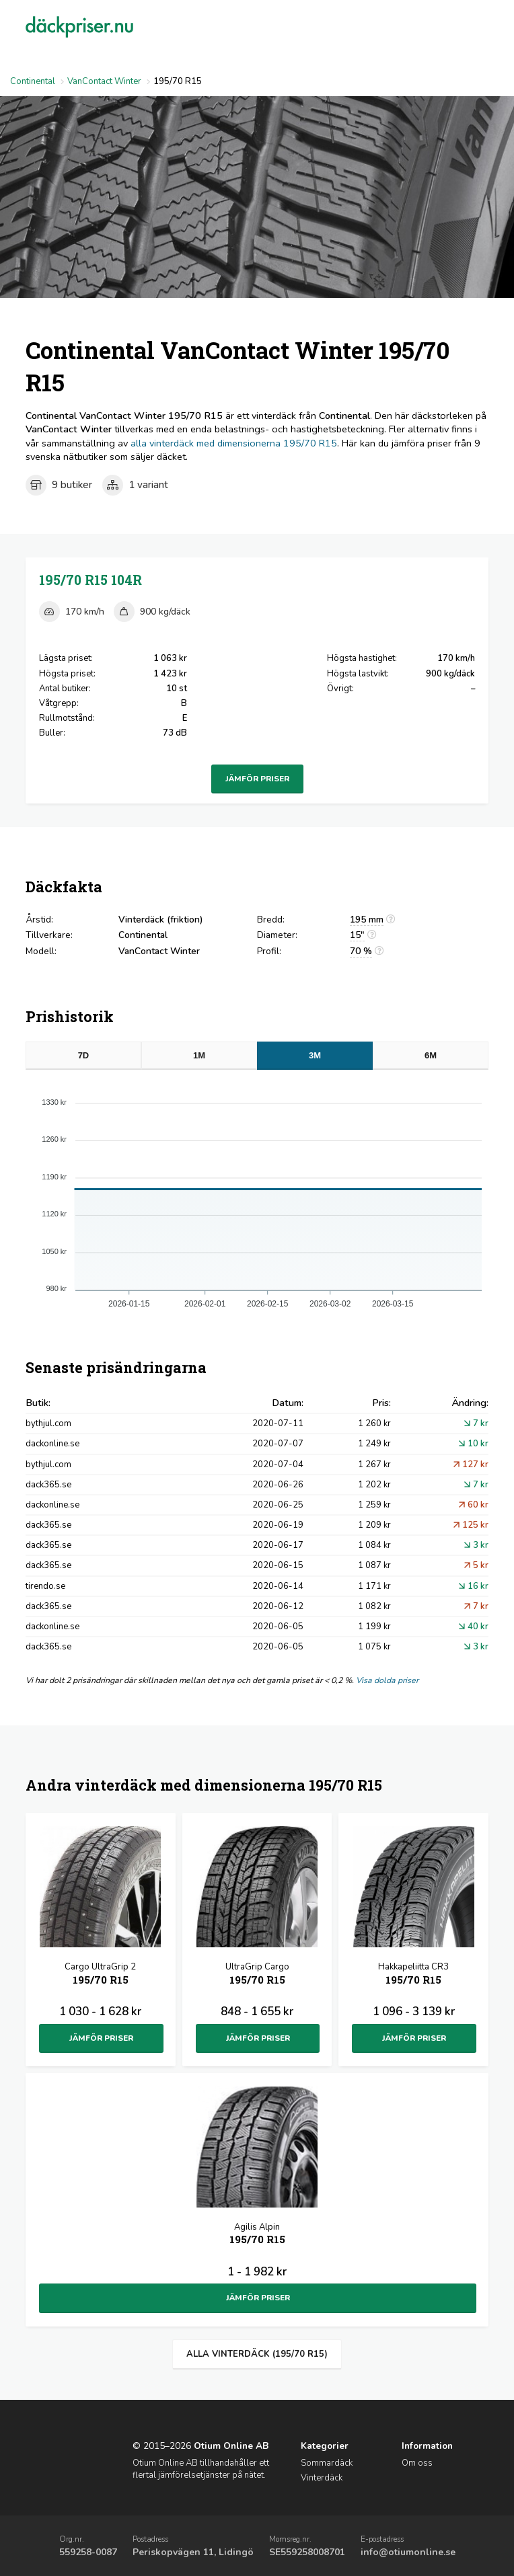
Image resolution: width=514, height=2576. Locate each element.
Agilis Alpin (257, 2235)
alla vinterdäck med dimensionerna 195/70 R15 (234, 443)
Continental (32, 81)
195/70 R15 (90, 580)
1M (199, 1055)
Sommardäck (327, 2463)
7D (83, 1055)
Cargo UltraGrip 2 (100, 1974)
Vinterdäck (321, 2478)
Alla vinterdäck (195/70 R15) (257, 2354)
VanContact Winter (104, 81)
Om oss (417, 2463)
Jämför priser (257, 778)
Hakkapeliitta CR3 (413, 1974)
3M (315, 1055)
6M (431, 1055)
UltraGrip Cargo (257, 1974)
